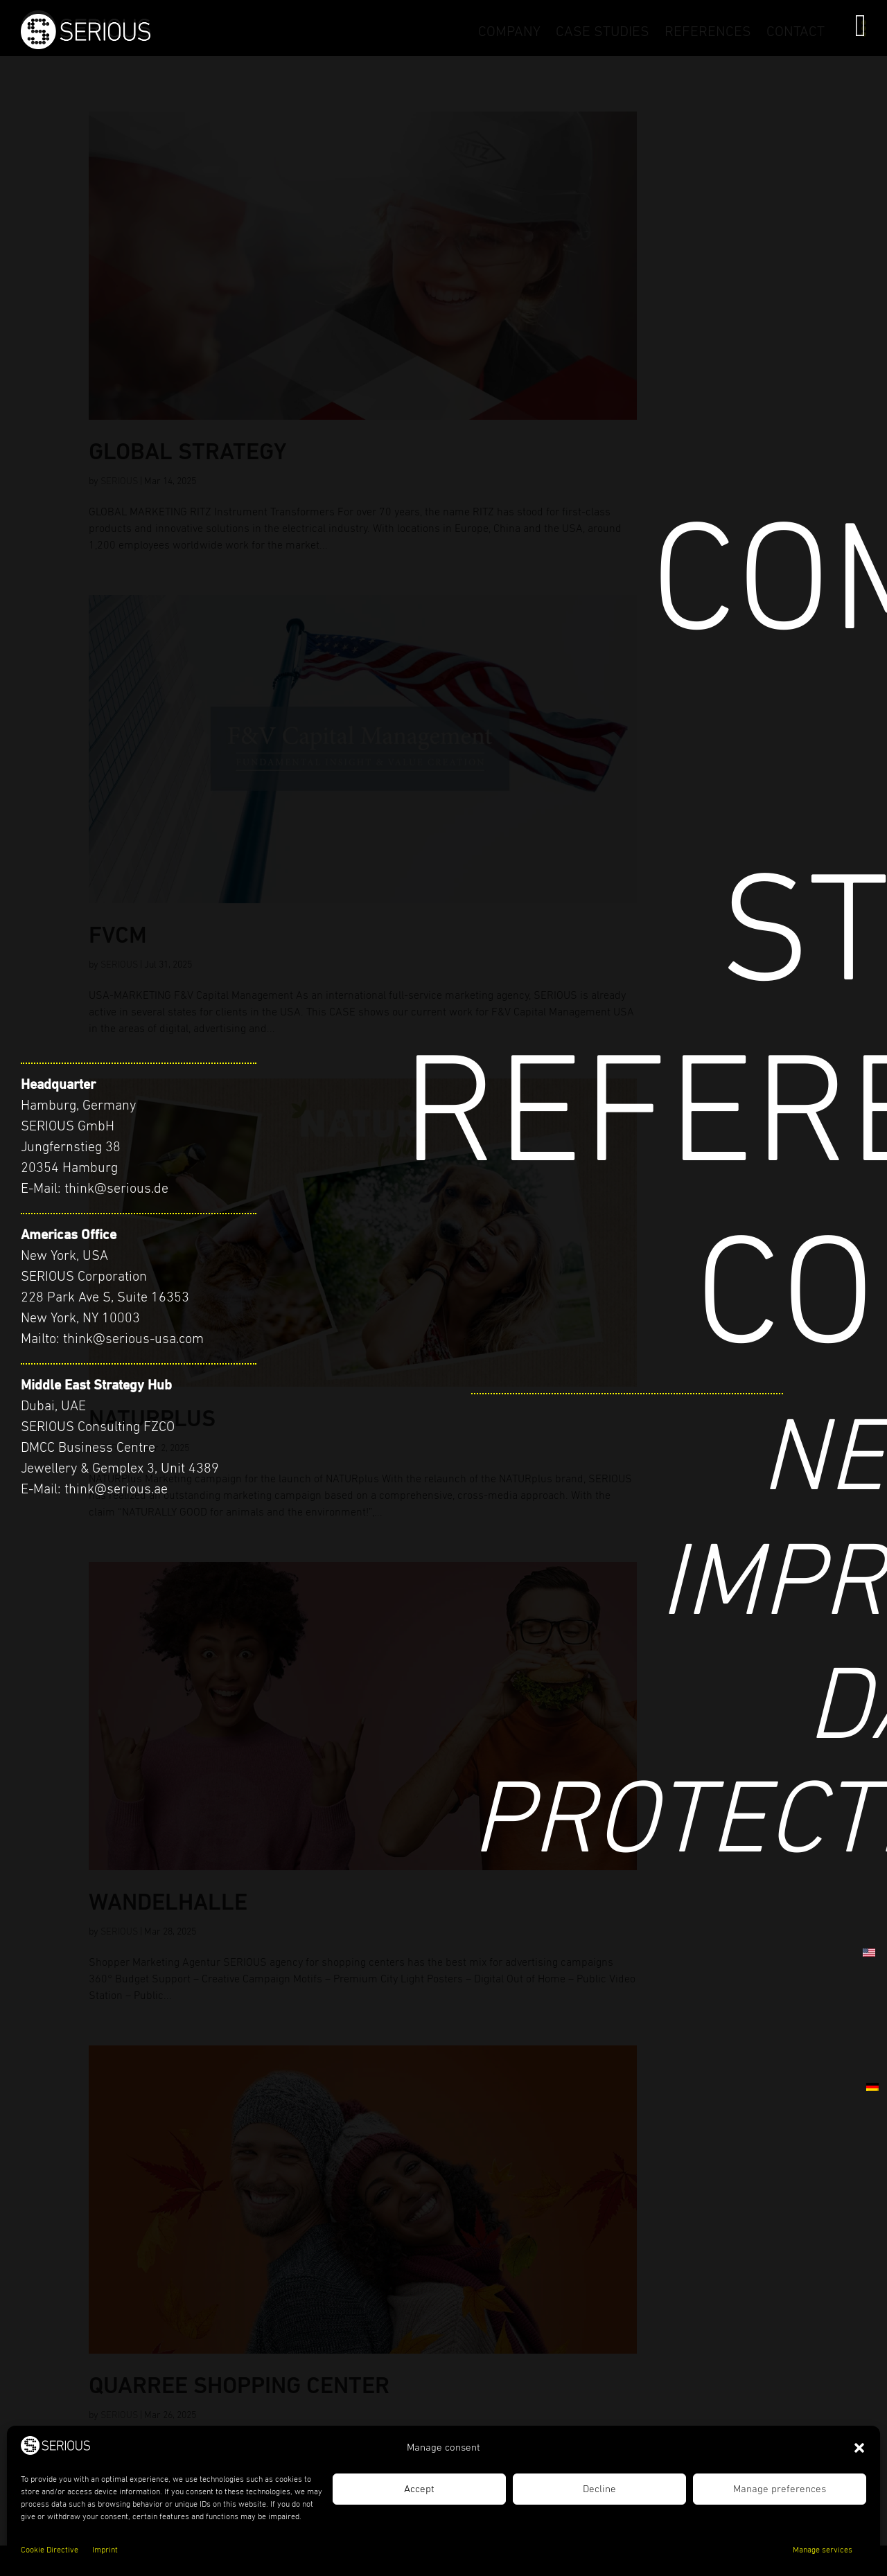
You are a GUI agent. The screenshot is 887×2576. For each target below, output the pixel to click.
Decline (599, 2489)
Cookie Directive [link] (49, 2550)
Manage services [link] (822, 2550)
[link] (211, 45)
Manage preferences (779, 2489)
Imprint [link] (105, 2550)
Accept (419, 2489)
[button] (859, 2448)
